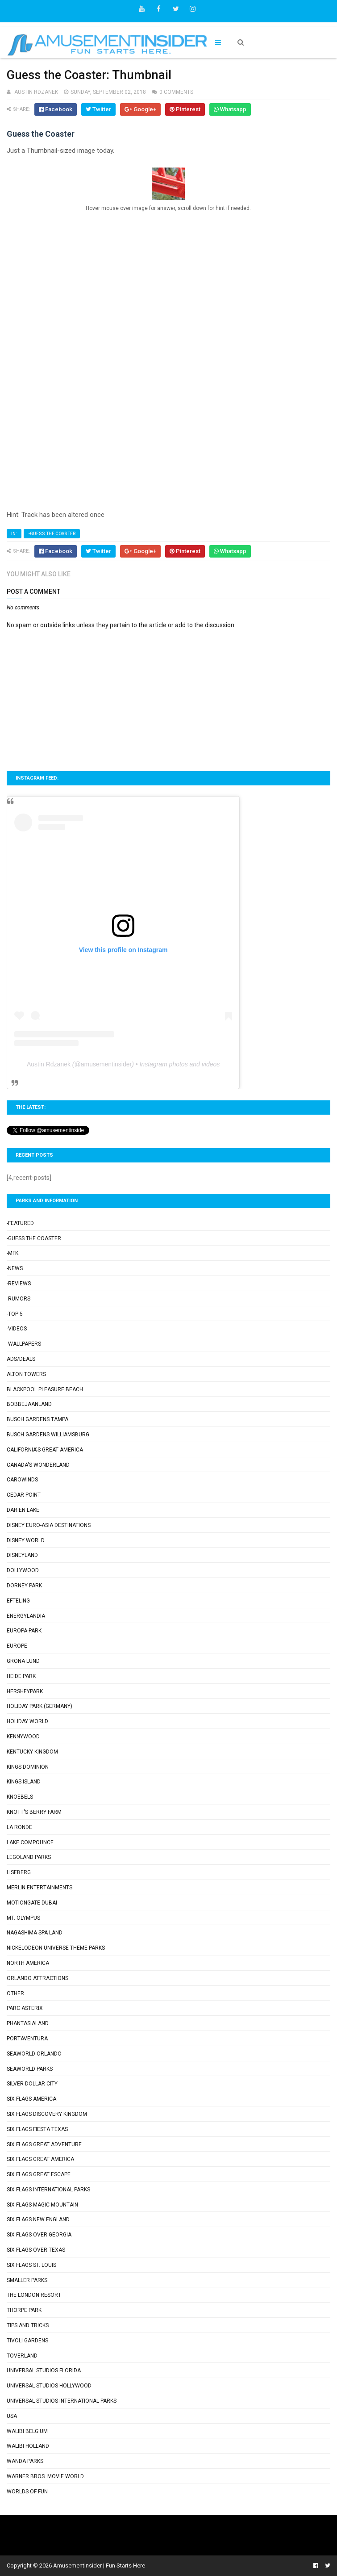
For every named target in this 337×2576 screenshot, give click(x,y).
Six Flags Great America (40, 2159)
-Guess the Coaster (51, 533)
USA (12, 2416)
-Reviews (19, 1283)
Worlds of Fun (27, 2491)
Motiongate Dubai (32, 1903)
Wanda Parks (25, 2461)
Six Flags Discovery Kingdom (47, 2114)
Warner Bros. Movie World (45, 2476)
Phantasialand (28, 2023)
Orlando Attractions (37, 1978)
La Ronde (19, 1827)
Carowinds (22, 1480)
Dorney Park (24, 1585)
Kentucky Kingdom (32, 1752)
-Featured (20, 1223)
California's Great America (45, 1450)
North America (28, 1963)
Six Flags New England (38, 2219)
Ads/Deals (21, 1359)
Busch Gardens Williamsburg (48, 1434)
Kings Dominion (28, 1767)
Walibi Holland (28, 2446)
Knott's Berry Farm (34, 1812)
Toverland (22, 2356)
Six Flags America (31, 2099)
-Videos (17, 1329)
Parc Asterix (25, 2008)
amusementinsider (106, 1064)
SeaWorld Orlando (34, 2054)
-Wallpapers (24, 1344)
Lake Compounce (30, 1842)
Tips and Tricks (28, 2325)
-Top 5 (15, 1314)
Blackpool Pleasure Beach (45, 1389)
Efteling (18, 1601)
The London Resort (34, 2295)
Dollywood (23, 1570)
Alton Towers (26, 1374)
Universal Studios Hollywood (49, 2386)
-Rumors (18, 1299)
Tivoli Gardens (27, 2340)
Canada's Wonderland (38, 1465)
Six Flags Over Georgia (39, 2235)
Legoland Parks (29, 1857)
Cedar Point (24, 1495)
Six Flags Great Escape (39, 2174)
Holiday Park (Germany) (39, 1706)
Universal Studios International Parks (61, 2401)
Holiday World (27, 1721)
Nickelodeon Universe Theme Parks (56, 1948)
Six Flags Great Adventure (44, 2144)
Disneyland (22, 1555)
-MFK (12, 1253)
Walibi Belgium (27, 2431)
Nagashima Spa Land (34, 1933)
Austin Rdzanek (49, 1064)
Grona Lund (23, 1661)
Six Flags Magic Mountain (42, 2205)
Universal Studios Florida (44, 2370)
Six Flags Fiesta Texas (37, 2129)
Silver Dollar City (32, 2084)
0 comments (176, 92)
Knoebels (20, 1797)
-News (15, 1268)
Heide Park (21, 1676)
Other (15, 1993)
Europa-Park (24, 1631)
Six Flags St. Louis (31, 2265)
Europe (17, 1646)
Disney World (26, 1540)
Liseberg (19, 1872)
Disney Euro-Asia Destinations (49, 1525)
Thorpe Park (24, 2310)
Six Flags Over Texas (36, 2250)
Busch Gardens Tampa (37, 1419)
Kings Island (24, 1782)
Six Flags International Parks (48, 2189)
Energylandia (26, 1616)
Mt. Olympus (23, 1918)
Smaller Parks (27, 2280)
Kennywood (23, 1736)
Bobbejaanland (29, 1404)
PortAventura (27, 2038)
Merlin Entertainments (39, 1887)
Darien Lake (23, 1510)
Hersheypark (25, 1691)
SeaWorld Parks (30, 2069)
